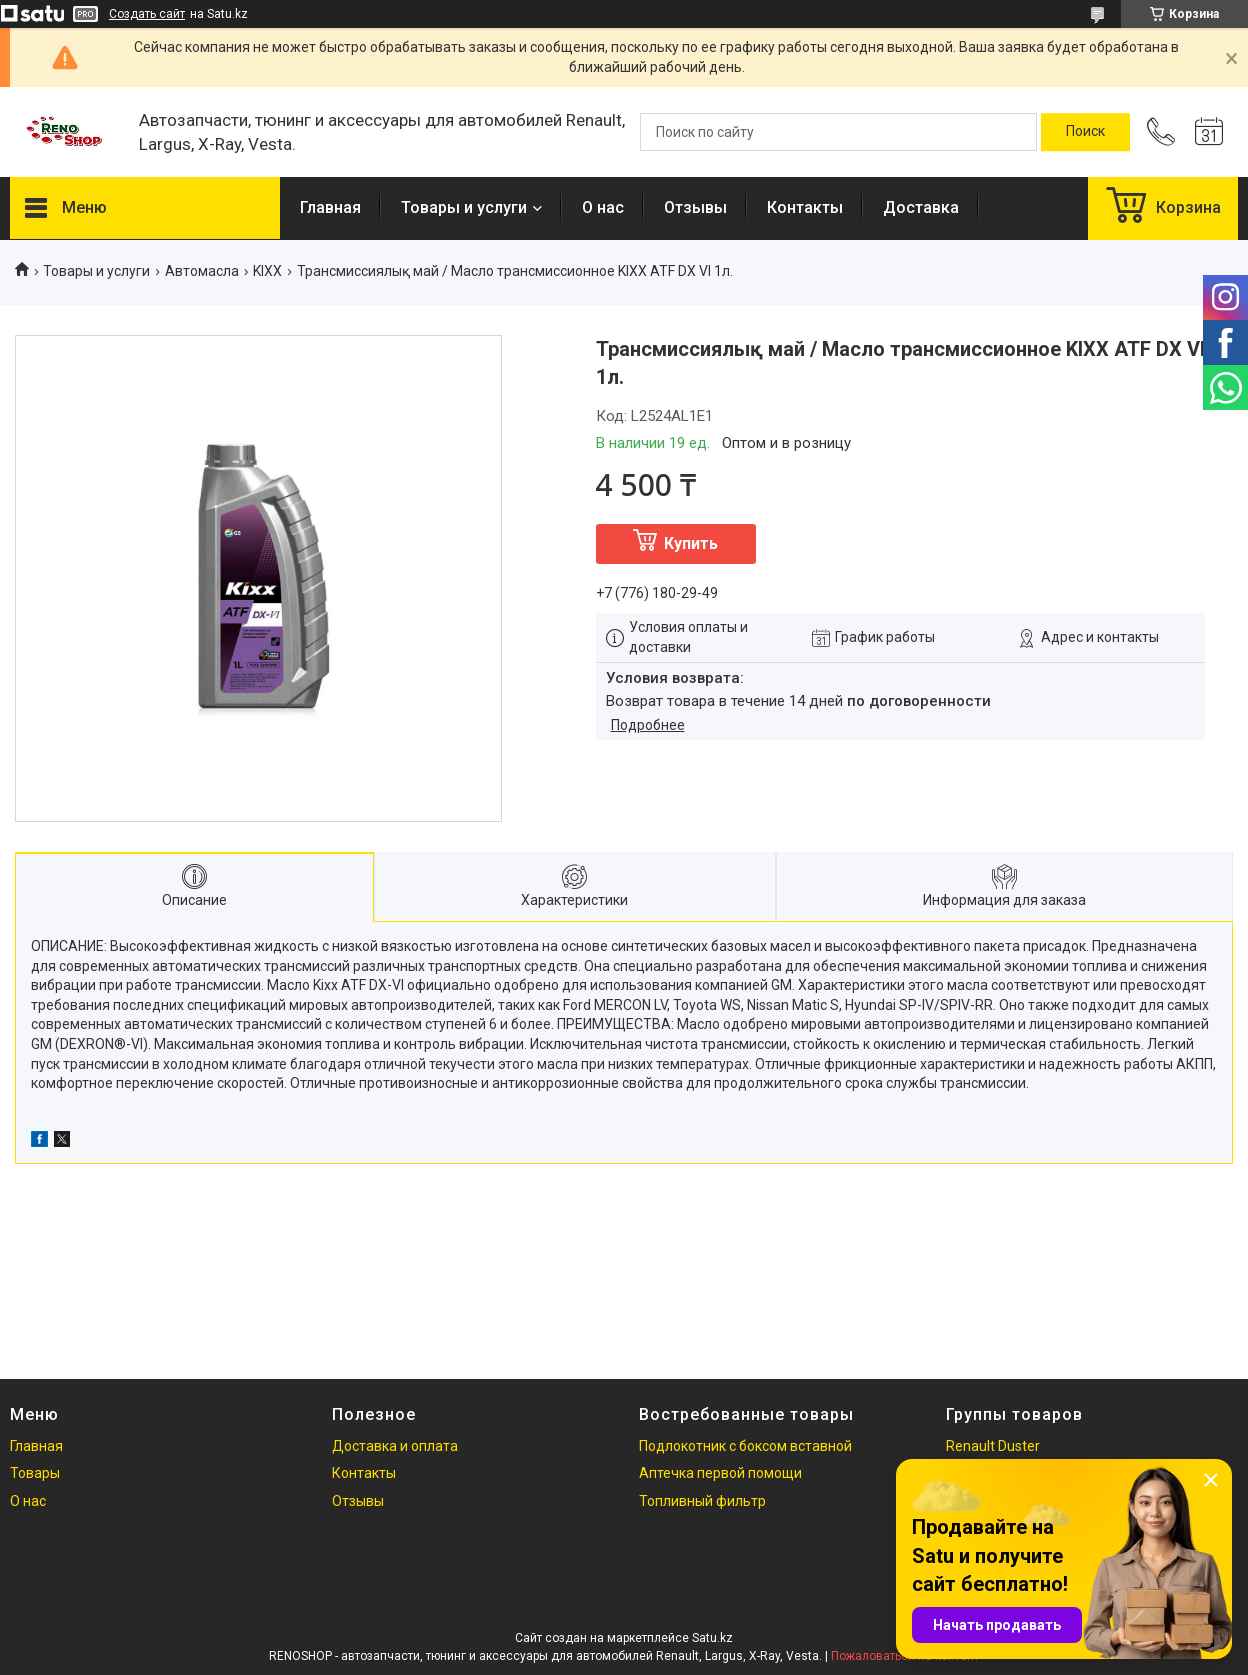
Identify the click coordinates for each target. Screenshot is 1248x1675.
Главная (330, 207)
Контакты (805, 207)
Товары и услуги (464, 207)
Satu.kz (712, 1638)
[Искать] (1085, 132)
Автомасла (202, 271)
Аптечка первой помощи (720, 1473)
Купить (691, 543)
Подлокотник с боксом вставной (745, 1446)
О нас (603, 207)
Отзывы (695, 207)
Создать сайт (147, 14)
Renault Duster (993, 1446)
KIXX (267, 271)
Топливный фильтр (702, 1501)
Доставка (921, 207)
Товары (35, 1473)
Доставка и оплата (395, 1446)
